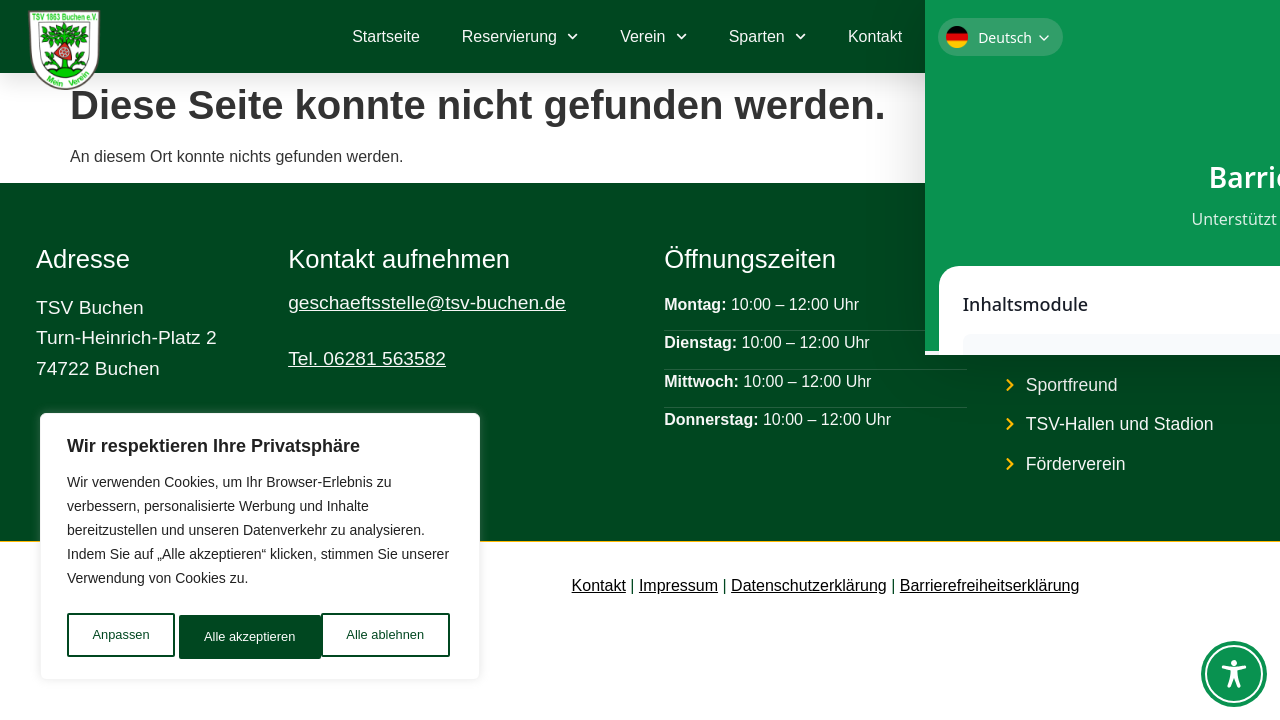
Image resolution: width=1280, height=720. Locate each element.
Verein (653, 36)
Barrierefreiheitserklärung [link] (990, 585)
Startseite (386, 36)
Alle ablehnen (241, 637)
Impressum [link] (678, 585)
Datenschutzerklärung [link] (809, 585)
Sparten (767, 36)
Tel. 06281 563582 (367, 358)
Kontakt (875, 36)
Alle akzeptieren (383, 637)
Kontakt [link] (599, 585)
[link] (1170, 37)
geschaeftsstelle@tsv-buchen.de (427, 302)
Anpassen (119, 637)
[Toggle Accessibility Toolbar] (1234, 674)
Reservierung (520, 36)
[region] (260, 551)
